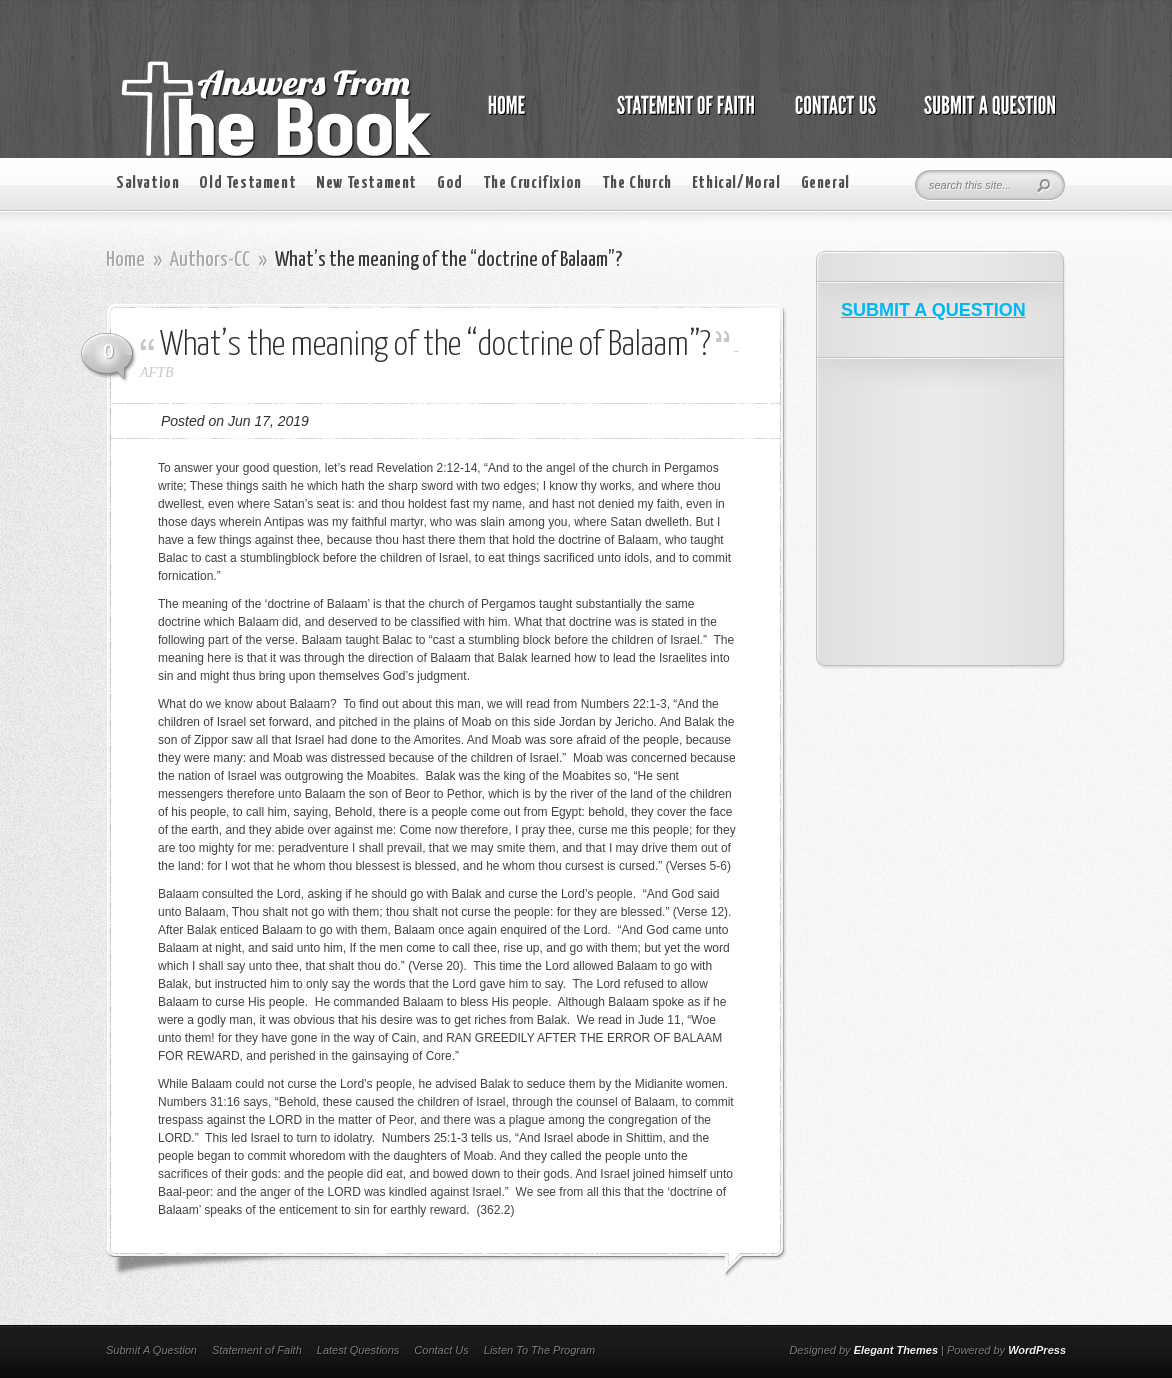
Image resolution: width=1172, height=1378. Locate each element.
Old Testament (247, 183)
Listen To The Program (539, 1350)
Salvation (147, 183)
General (825, 183)
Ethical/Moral (736, 183)
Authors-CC (210, 260)
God (450, 183)
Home (125, 260)
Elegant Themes (896, 1350)
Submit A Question (151, 1350)
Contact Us (441, 1350)
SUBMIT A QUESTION (933, 310)
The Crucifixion (532, 183)
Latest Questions (358, 1350)
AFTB (156, 372)
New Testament (366, 183)
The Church (637, 183)
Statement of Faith (257, 1350)
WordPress (1037, 1350)
